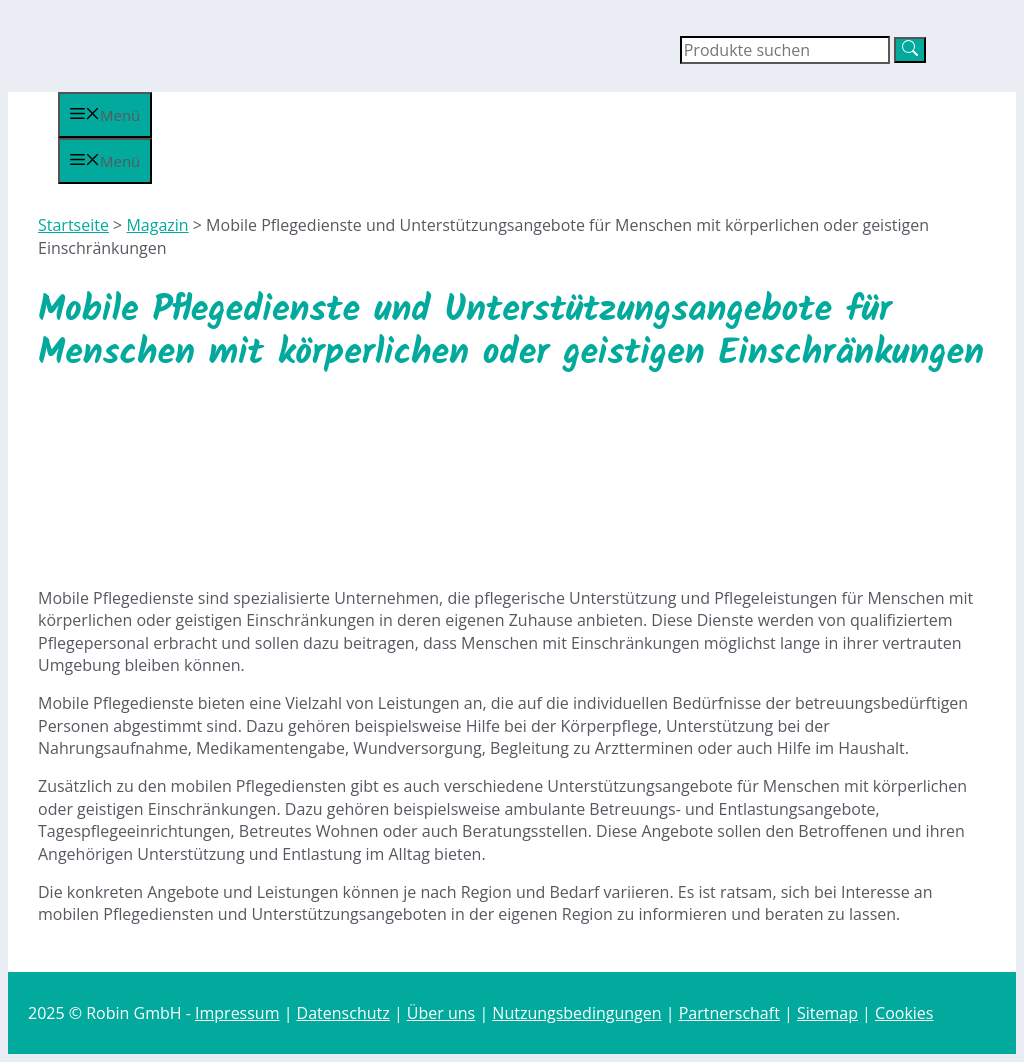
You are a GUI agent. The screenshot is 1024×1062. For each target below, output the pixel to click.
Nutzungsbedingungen (576, 1013)
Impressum (237, 1013)
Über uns (441, 1013)
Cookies (904, 1013)
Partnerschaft (729, 1013)
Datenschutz (343, 1013)
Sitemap (827, 1013)
